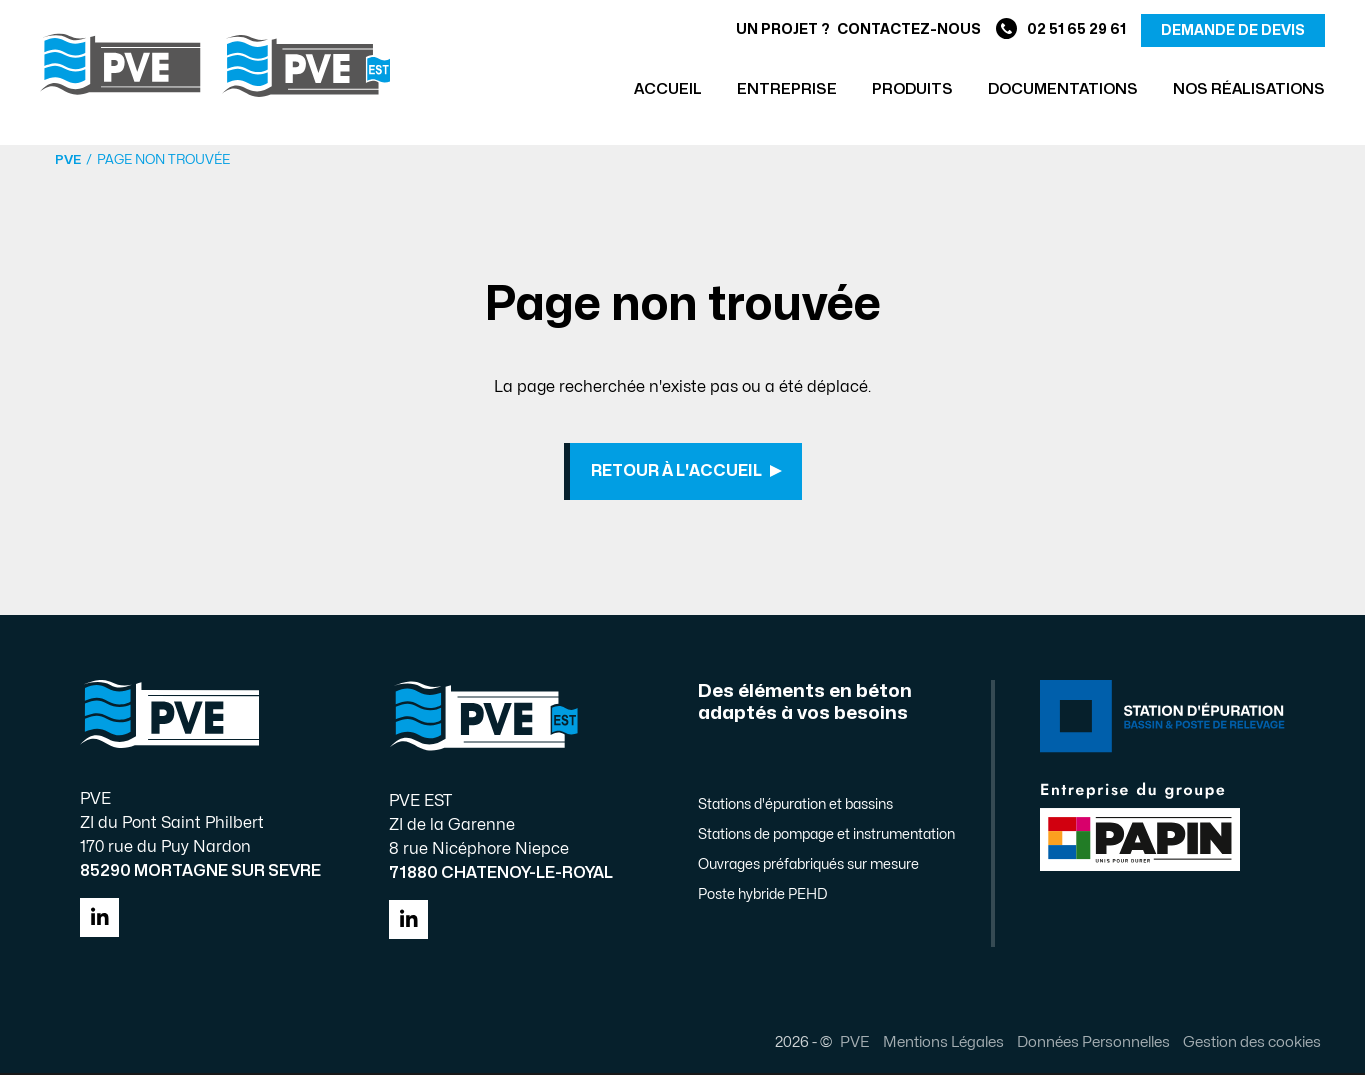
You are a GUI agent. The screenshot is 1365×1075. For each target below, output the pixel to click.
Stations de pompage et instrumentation (826, 836)
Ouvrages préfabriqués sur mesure (808, 866)
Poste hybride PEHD (762, 896)
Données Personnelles (1092, 1044)
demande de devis (1233, 30)
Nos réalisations (1249, 89)
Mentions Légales (942, 1044)
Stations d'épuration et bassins (795, 806)
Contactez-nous (909, 29)
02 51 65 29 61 (1061, 30)
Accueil (668, 89)
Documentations (1063, 89)
